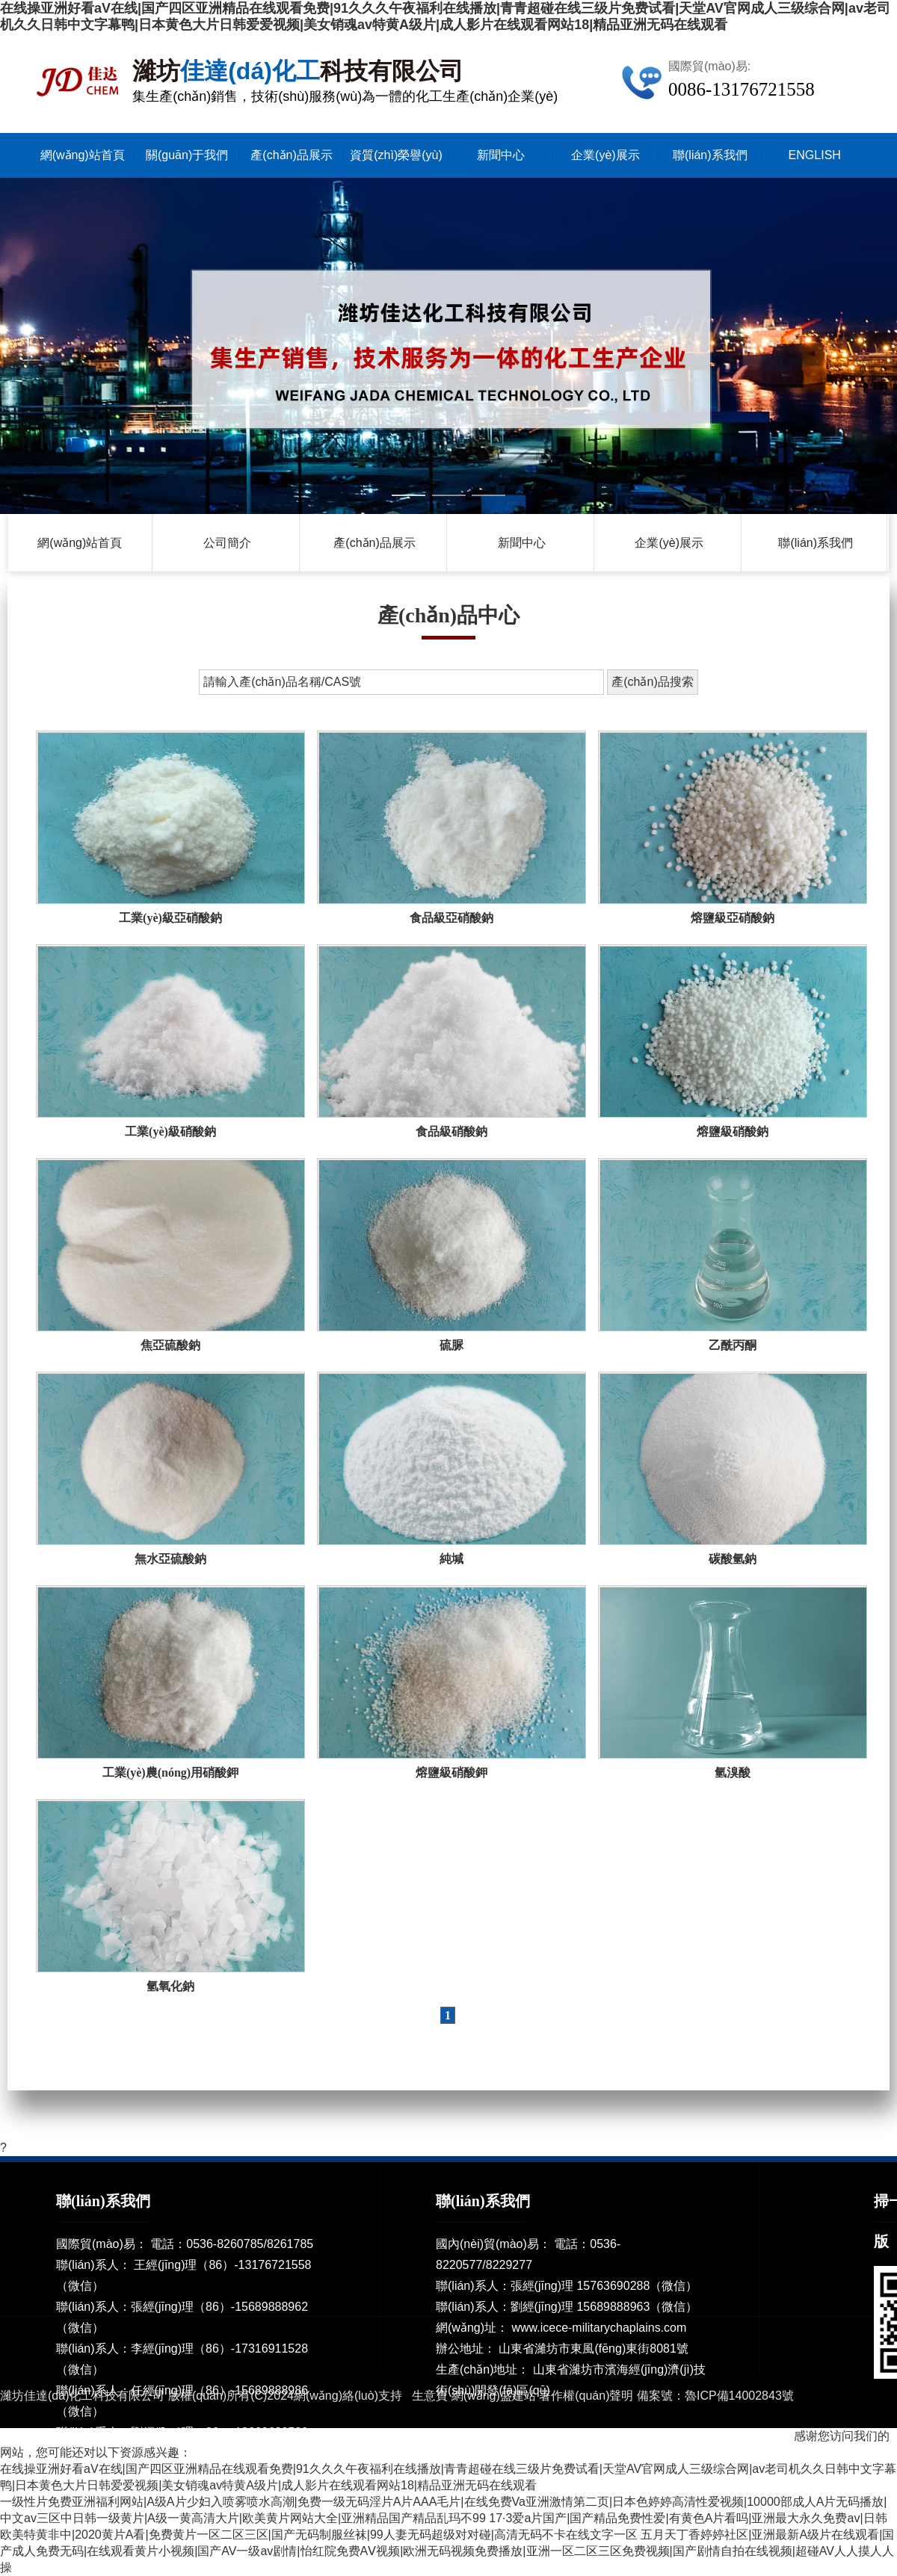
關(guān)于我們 (187, 155)
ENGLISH (815, 155)
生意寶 (430, 2395)
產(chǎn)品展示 (291, 155)
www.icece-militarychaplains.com (598, 2327)
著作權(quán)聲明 (586, 2395)
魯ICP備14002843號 (739, 2395)
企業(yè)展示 (605, 155)
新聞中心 (501, 155)
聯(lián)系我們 (710, 155)
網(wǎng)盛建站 (493, 2395)
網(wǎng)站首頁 (82, 155)
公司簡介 (227, 542)
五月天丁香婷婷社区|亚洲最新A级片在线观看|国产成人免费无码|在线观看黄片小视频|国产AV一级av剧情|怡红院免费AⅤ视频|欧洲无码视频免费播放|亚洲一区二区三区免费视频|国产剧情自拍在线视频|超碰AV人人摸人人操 (447, 2551)
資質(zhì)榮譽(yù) (396, 155)
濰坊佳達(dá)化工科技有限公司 (82, 2395)
